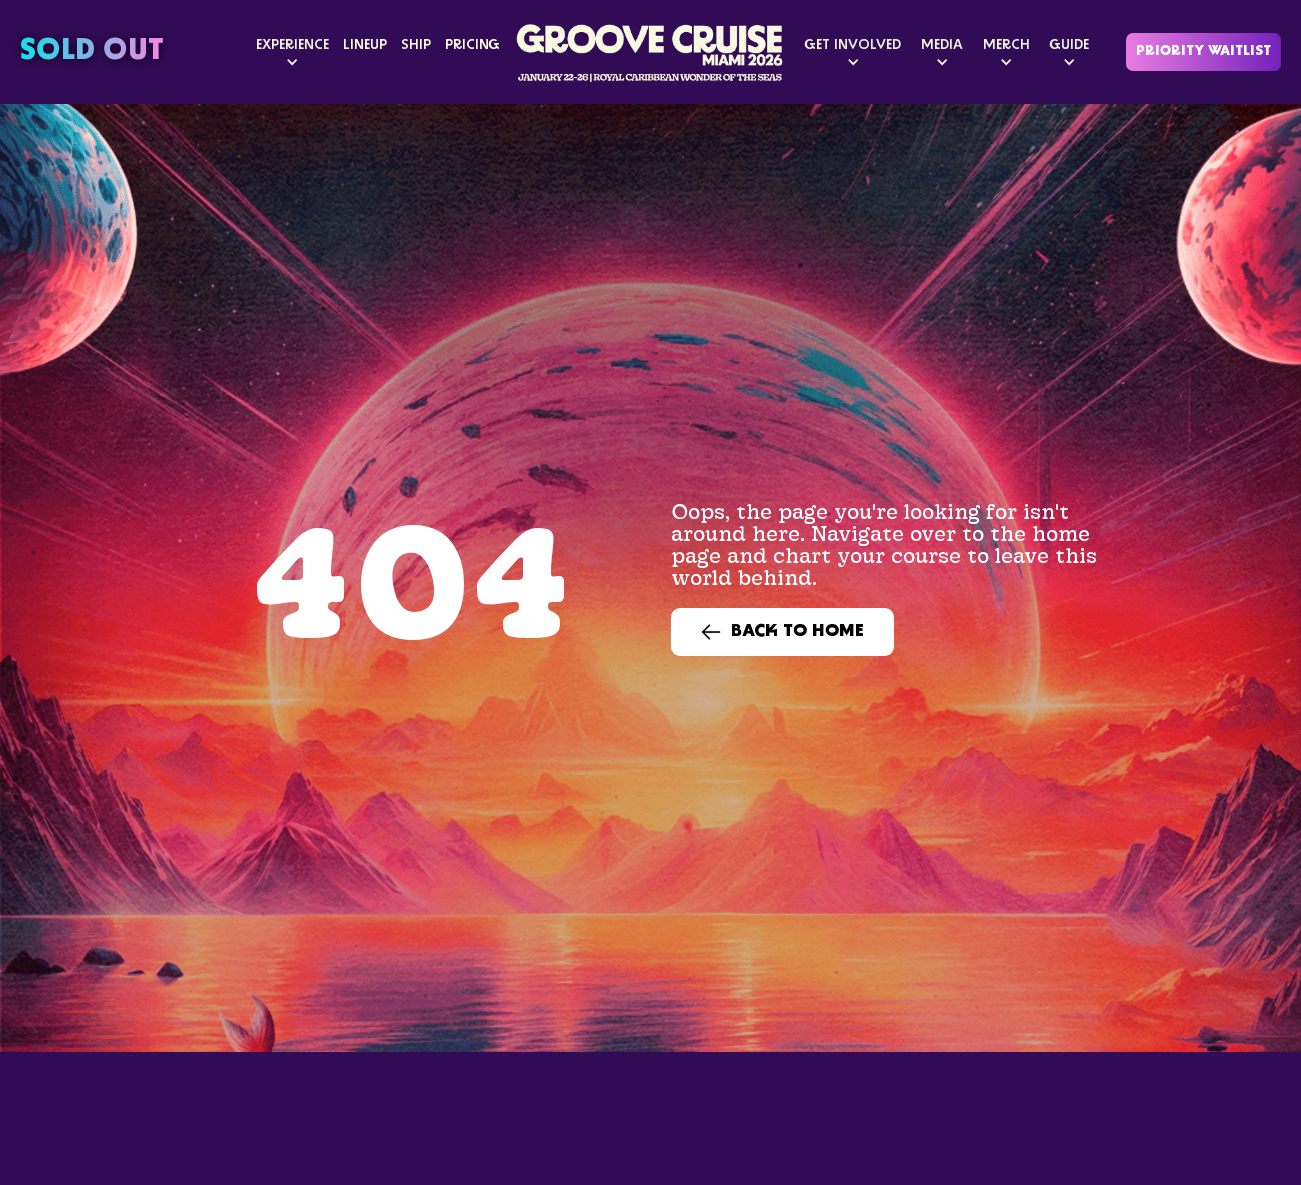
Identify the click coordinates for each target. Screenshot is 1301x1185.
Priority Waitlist (1203, 51)
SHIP (416, 45)
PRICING (472, 45)
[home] (651, 52)
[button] (292, 52)
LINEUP (365, 45)
